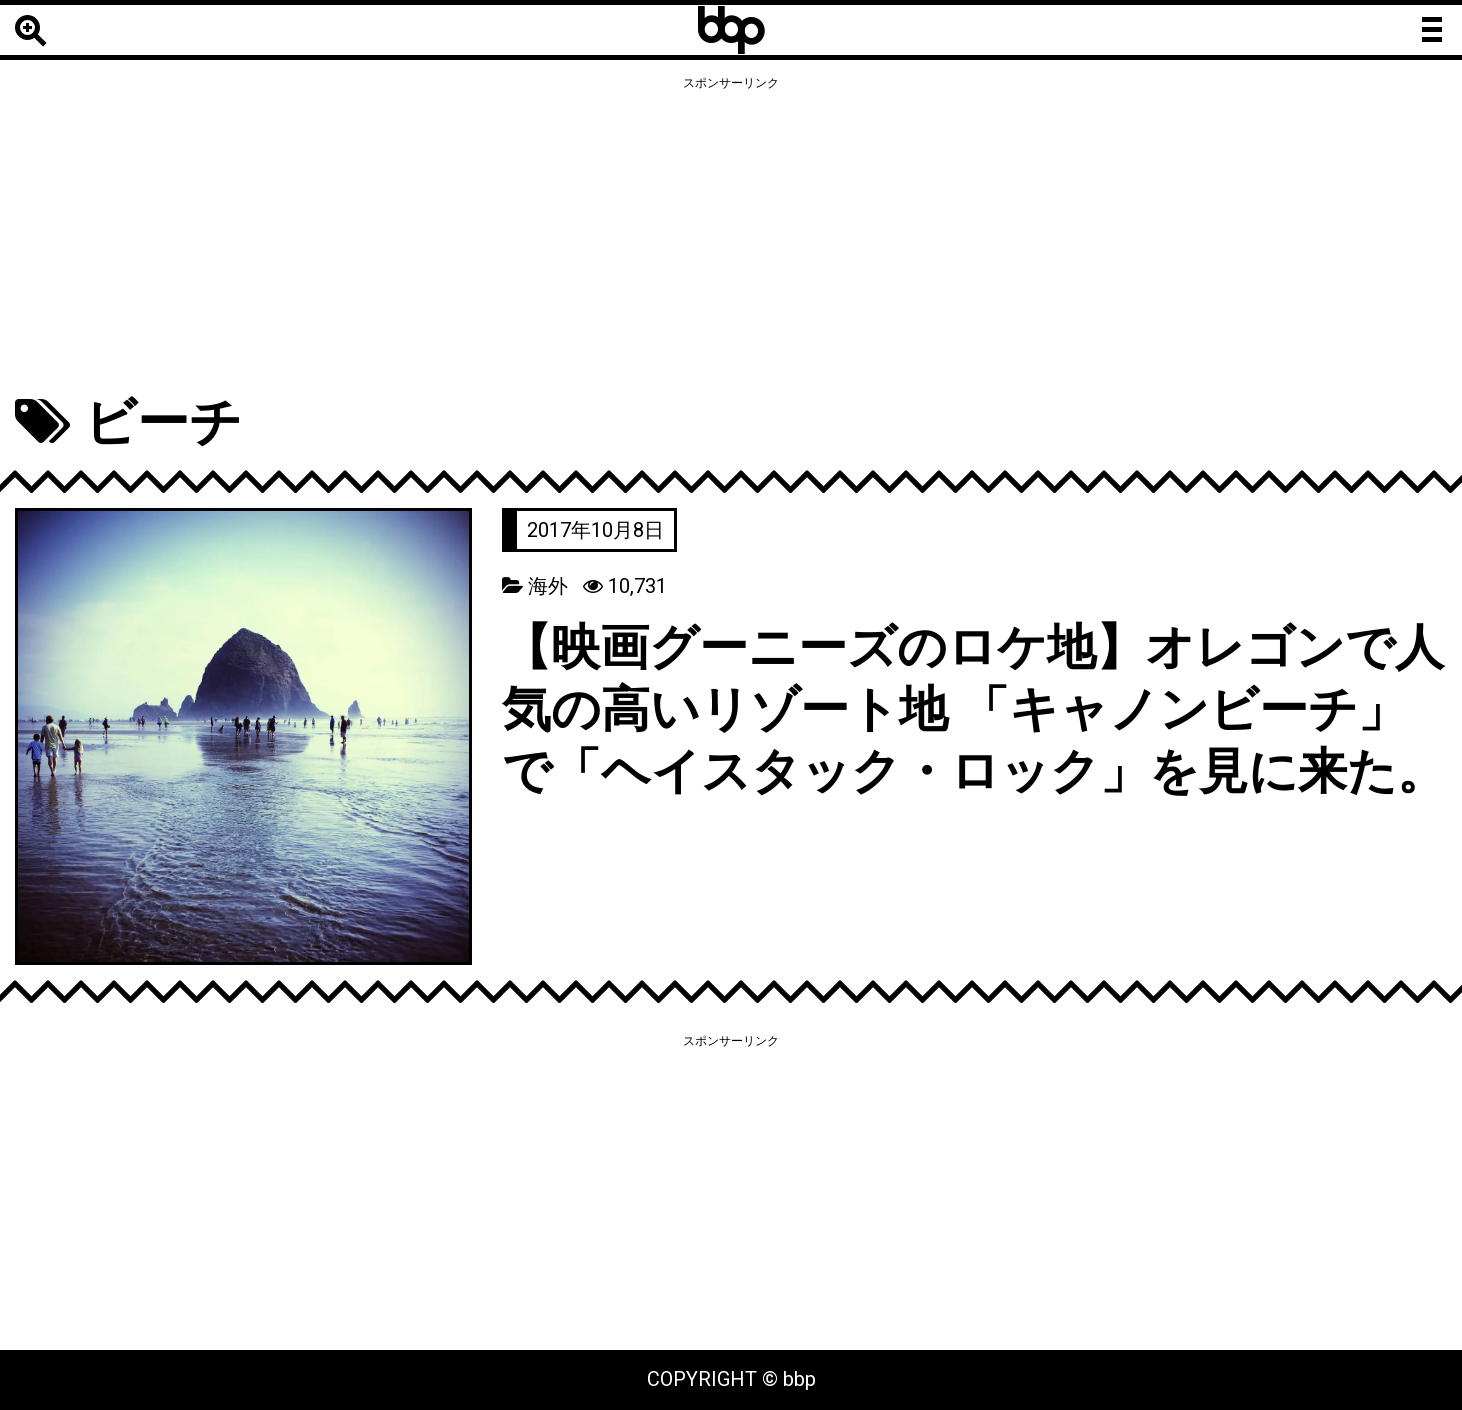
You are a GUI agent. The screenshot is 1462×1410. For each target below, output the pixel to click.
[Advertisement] (731, 237)
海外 (548, 586)
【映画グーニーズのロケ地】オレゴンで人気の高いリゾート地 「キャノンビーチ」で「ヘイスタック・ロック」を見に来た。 (956, 740)
